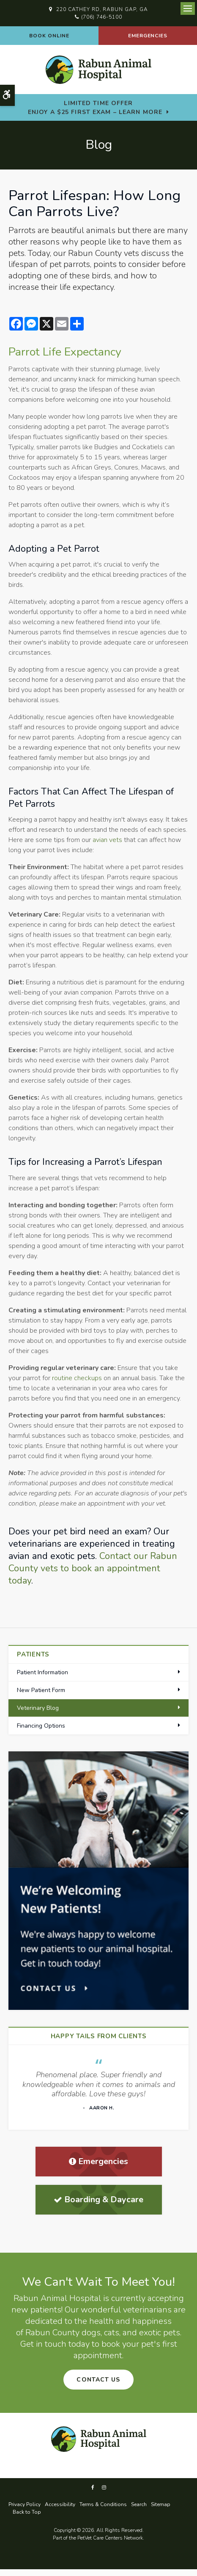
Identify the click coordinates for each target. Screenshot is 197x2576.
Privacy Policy (24, 2504)
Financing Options (41, 1726)
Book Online (49, 35)
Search (139, 2504)
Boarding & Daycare (98, 2199)
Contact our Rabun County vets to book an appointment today (92, 1568)
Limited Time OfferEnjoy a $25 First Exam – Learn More (95, 107)
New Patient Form (41, 1690)
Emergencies (148, 35)
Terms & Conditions (103, 2504)
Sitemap (160, 2504)
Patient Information (42, 1672)
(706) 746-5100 (101, 17)
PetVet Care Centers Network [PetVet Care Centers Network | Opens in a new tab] (110, 2537)
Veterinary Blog (38, 1708)
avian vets (107, 840)
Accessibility (60, 2504)
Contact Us (98, 2380)
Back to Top (27, 2512)
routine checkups (77, 1378)
